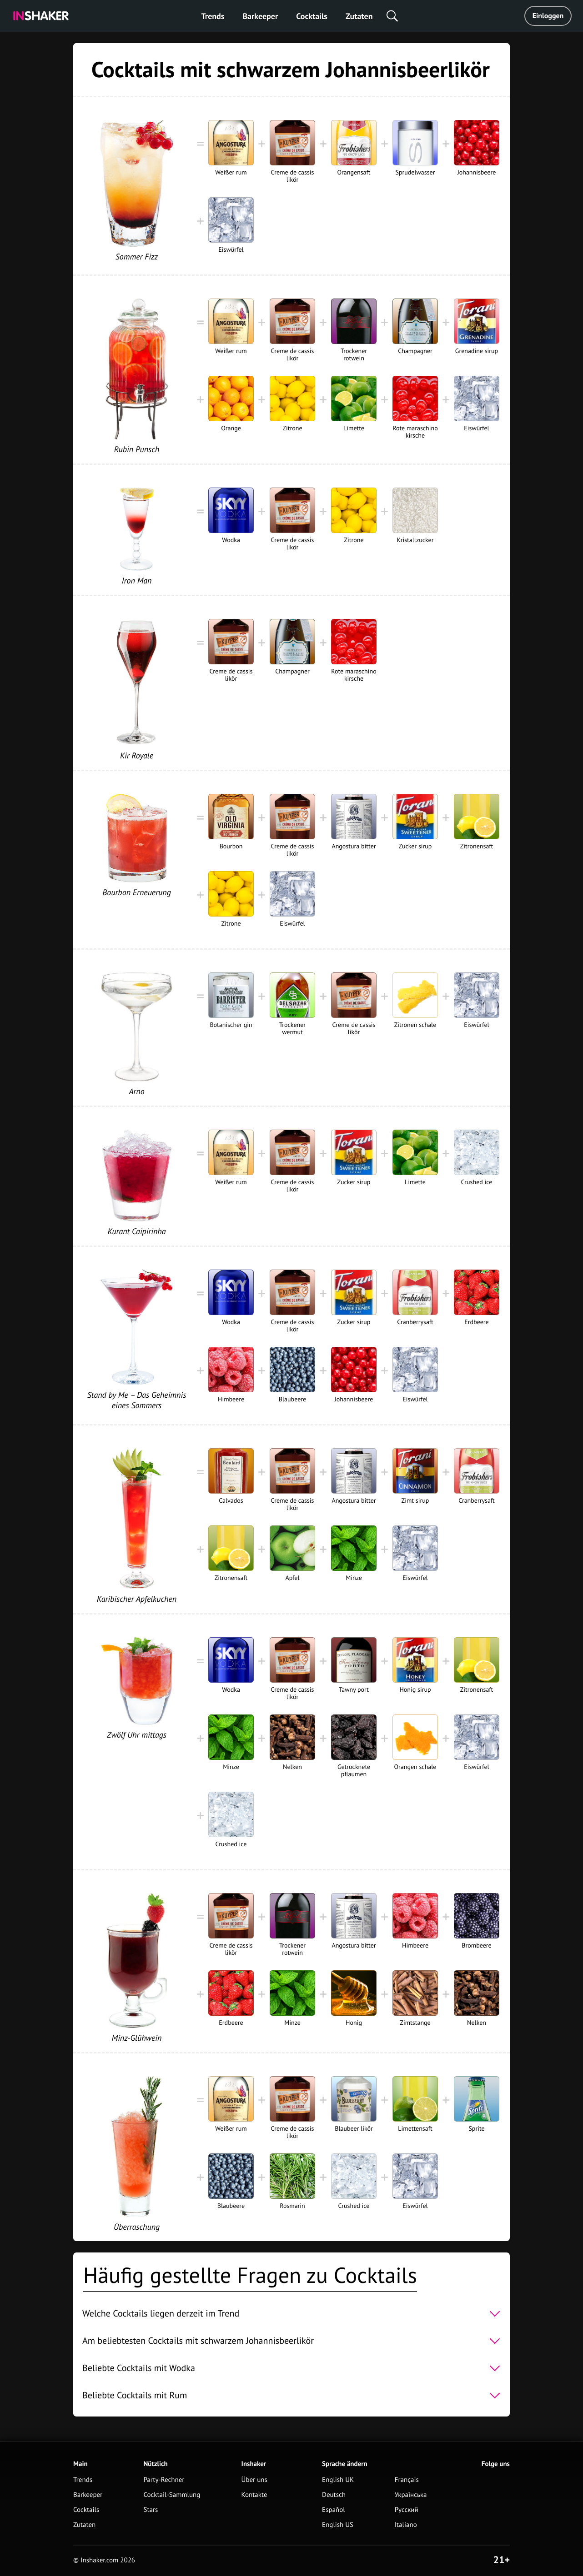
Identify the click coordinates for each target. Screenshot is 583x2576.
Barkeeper (260, 16)
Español (333, 2510)
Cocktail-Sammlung (171, 2495)
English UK (338, 2480)
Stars (150, 2510)
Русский (406, 2510)
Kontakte (254, 2495)
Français (407, 2480)
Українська (411, 2495)
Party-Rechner (163, 2480)
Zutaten (359, 16)
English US (337, 2525)
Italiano (406, 2525)
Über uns (254, 2480)
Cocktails (311, 16)
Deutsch (334, 2495)
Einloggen (548, 15)
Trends (213, 16)
